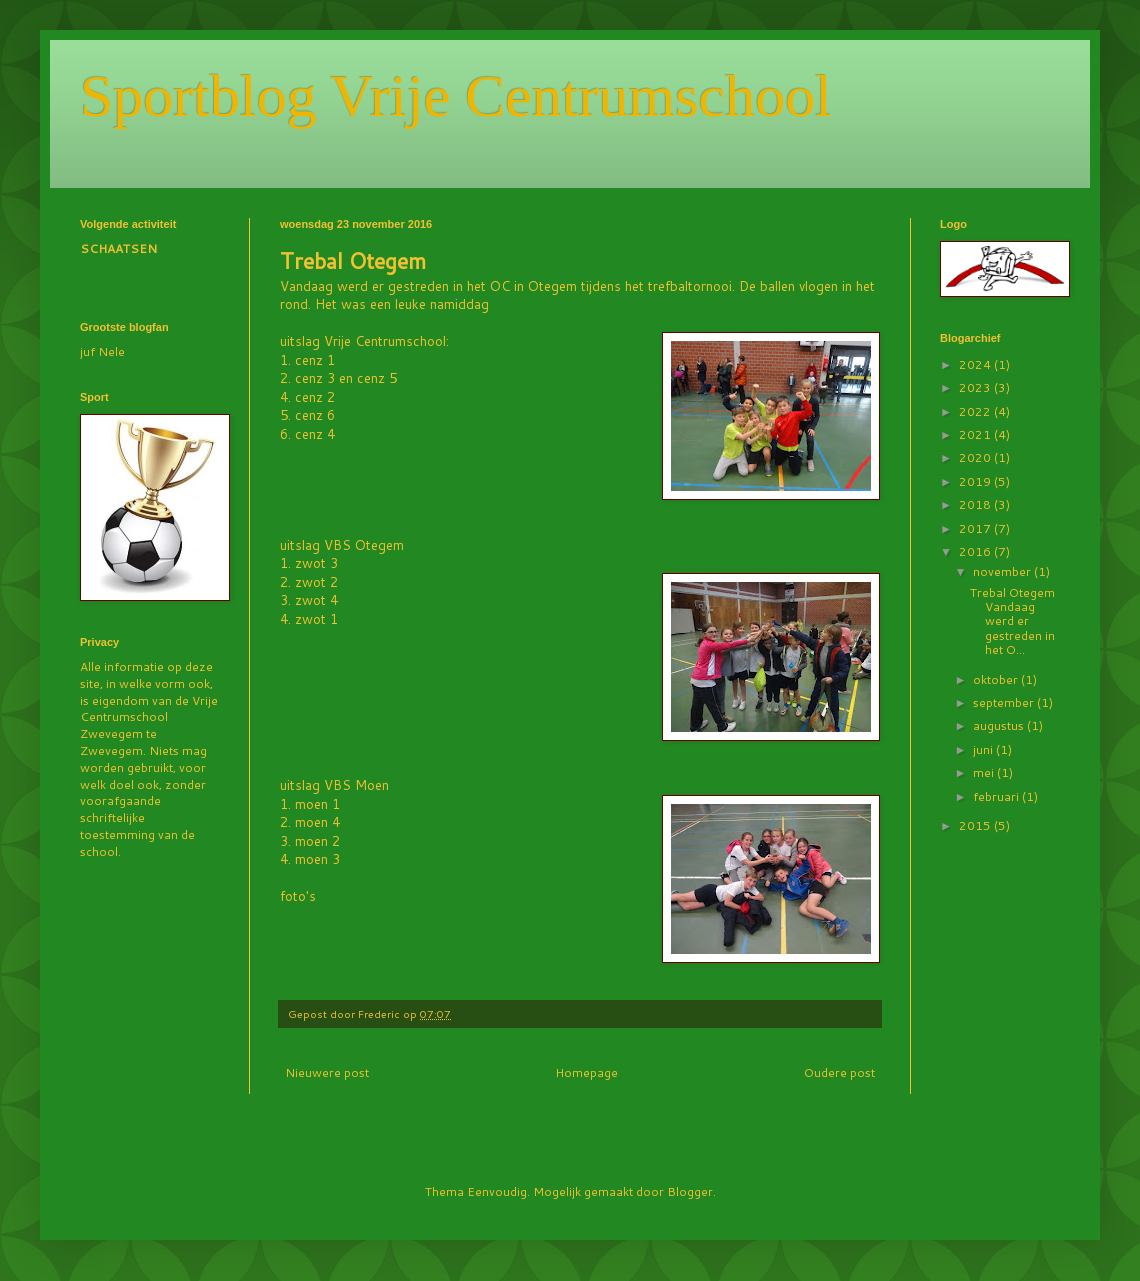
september (1005, 702)
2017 (976, 528)
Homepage (586, 1072)
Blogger (690, 1191)
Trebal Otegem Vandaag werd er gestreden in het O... (1012, 621)
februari (997, 796)
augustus (1000, 725)
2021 (976, 434)
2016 (976, 551)
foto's (298, 896)
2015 (976, 825)
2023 (976, 387)
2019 (976, 481)
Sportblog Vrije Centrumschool (456, 96)
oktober (997, 679)
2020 (976, 457)
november (1003, 571)
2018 (976, 504)
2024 (976, 364)
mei (985, 772)
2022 (976, 411)
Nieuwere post (327, 1072)
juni (984, 749)
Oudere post (839, 1072)
